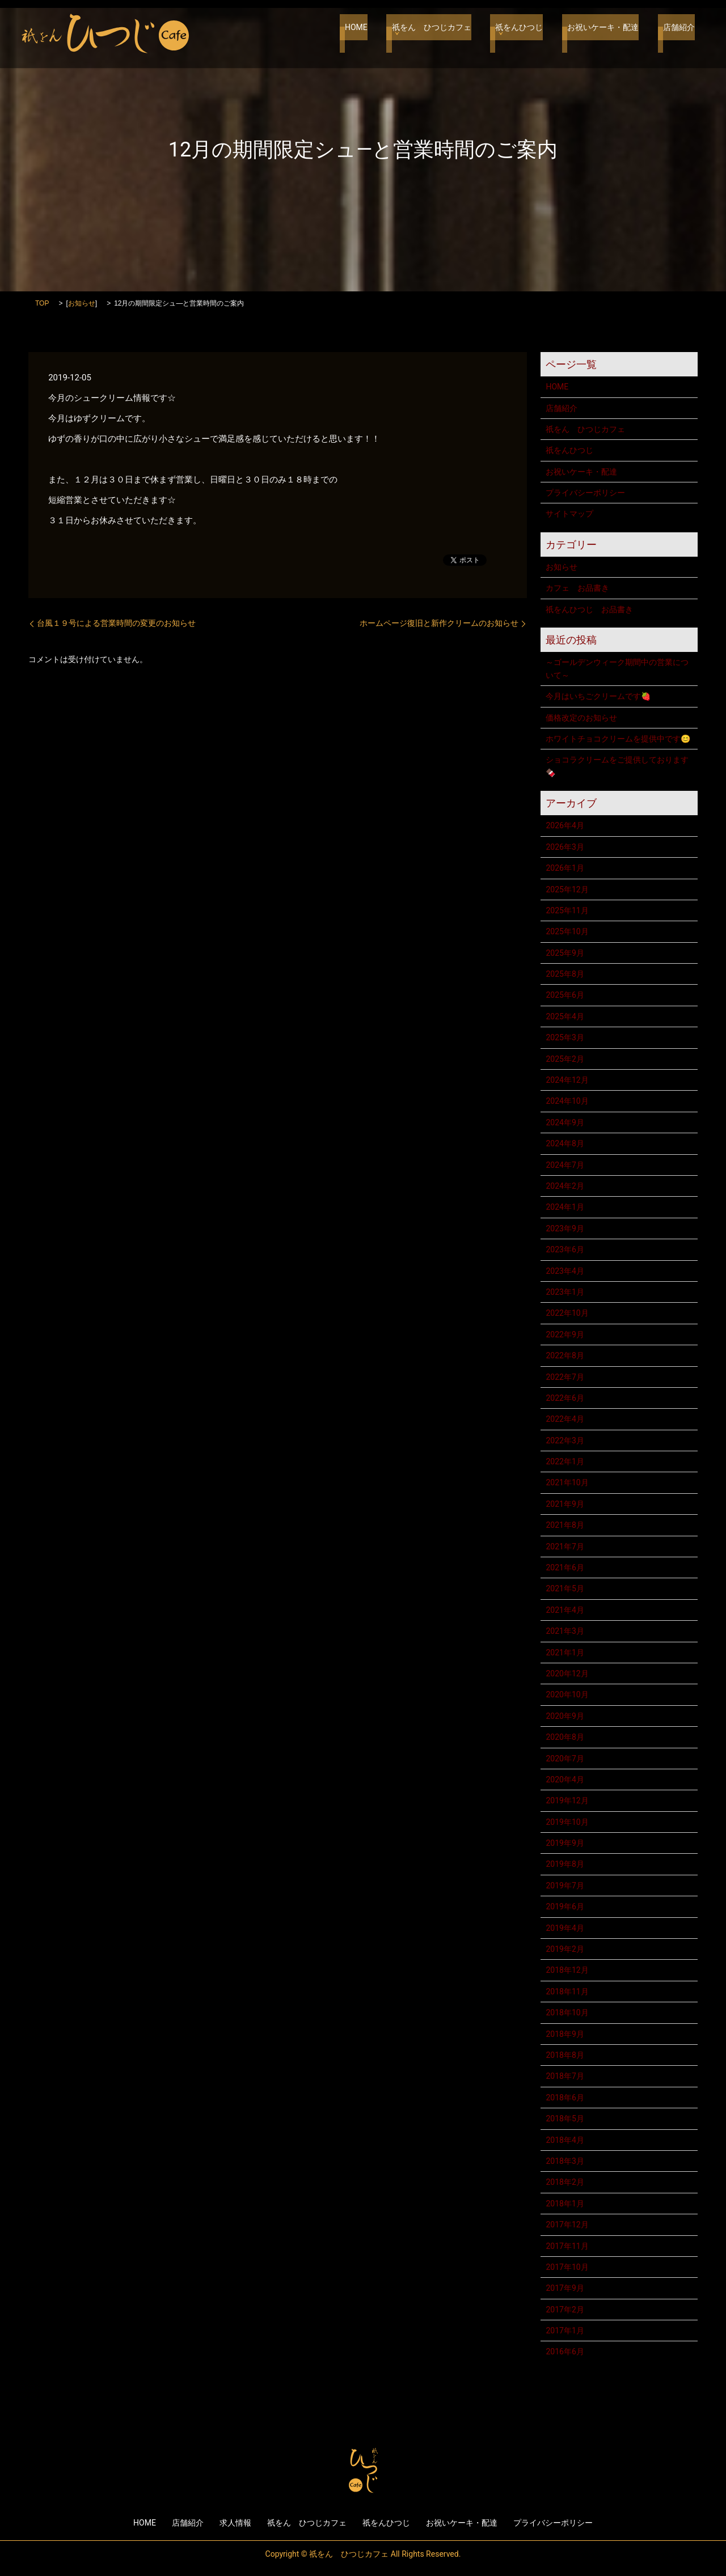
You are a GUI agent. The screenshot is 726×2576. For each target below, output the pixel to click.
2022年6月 (565, 1398)
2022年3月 (565, 1440)
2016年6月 (565, 2351)
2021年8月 (565, 1525)
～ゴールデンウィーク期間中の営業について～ (617, 668)
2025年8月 (565, 973)
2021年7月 (565, 1546)
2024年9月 (565, 1122)
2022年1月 (565, 1461)
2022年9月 (565, 1334)
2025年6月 (565, 994)
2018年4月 (565, 2140)
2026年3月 (565, 846)
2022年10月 (567, 1312)
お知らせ (81, 303)
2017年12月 (567, 2224)
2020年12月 (567, 1673)
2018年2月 (565, 2182)
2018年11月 (567, 1991)
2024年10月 (567, 1100)
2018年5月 (565, 2118)
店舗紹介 (679, 34)
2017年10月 (567, 2267)
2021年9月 (565, 1504)
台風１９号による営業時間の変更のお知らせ (116, 623)
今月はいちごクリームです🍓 (598, 696)
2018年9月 (565, 2034)
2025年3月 (565, 1037)
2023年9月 (565, 1228)
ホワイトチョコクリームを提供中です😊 (618, 738)
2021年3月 (565, 1631)
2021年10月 (567, 1482)
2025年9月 (565, 952)
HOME (377, 34)
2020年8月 (565, 1737)
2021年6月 (565, 1567)
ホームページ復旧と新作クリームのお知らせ (439, 623)
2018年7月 (565, 2076)
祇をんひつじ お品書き (589, 609)
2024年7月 (565, 1165)
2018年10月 (567, 2012)
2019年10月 (567, 1822)
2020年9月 (565, 1716)
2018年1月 (565, 2203)
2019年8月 (565, 1864)
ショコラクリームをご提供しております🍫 (617, 766)
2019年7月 (565, 1885)
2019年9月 (565, 1843)
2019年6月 (565, 1906)
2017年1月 (565, 2330)
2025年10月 (567, 931)
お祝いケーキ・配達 (608, 34)
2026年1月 (565, 867)
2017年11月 (567, 2246)
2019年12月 (567, 1800)
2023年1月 (565, 1292)
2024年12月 (567, 1079)
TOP (42, 303)
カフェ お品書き (577, 587)
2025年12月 (567, 889)
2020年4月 (565, 1779)
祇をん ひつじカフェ (447, 34)
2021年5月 (565, 1588)
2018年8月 (565, 2055)
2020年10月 (567, 1694)
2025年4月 (565, 1016)
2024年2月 (565, 1185)
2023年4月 (565, 1271)
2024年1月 (565, 1206)
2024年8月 (565, 1143)
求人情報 (235, 2522)
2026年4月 (565, 825)
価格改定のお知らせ (581, 717)
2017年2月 (565, 2309)
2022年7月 (565, 1377)
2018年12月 (567, 1970)
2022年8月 (565, 1355)
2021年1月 (565, 1652)
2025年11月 (567, 910)
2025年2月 (565, 1059)
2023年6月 (565, 1249)
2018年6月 (565, 2097)
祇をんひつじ (530, 34)
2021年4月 (565, 1610)
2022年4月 (565, 1418)
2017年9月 (565, 2288)
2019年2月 (565, 1949)
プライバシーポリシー (585, 492)
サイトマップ (569, 513)
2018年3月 (565, 2161)
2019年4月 (565, 1928)
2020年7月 (565, 1758)
